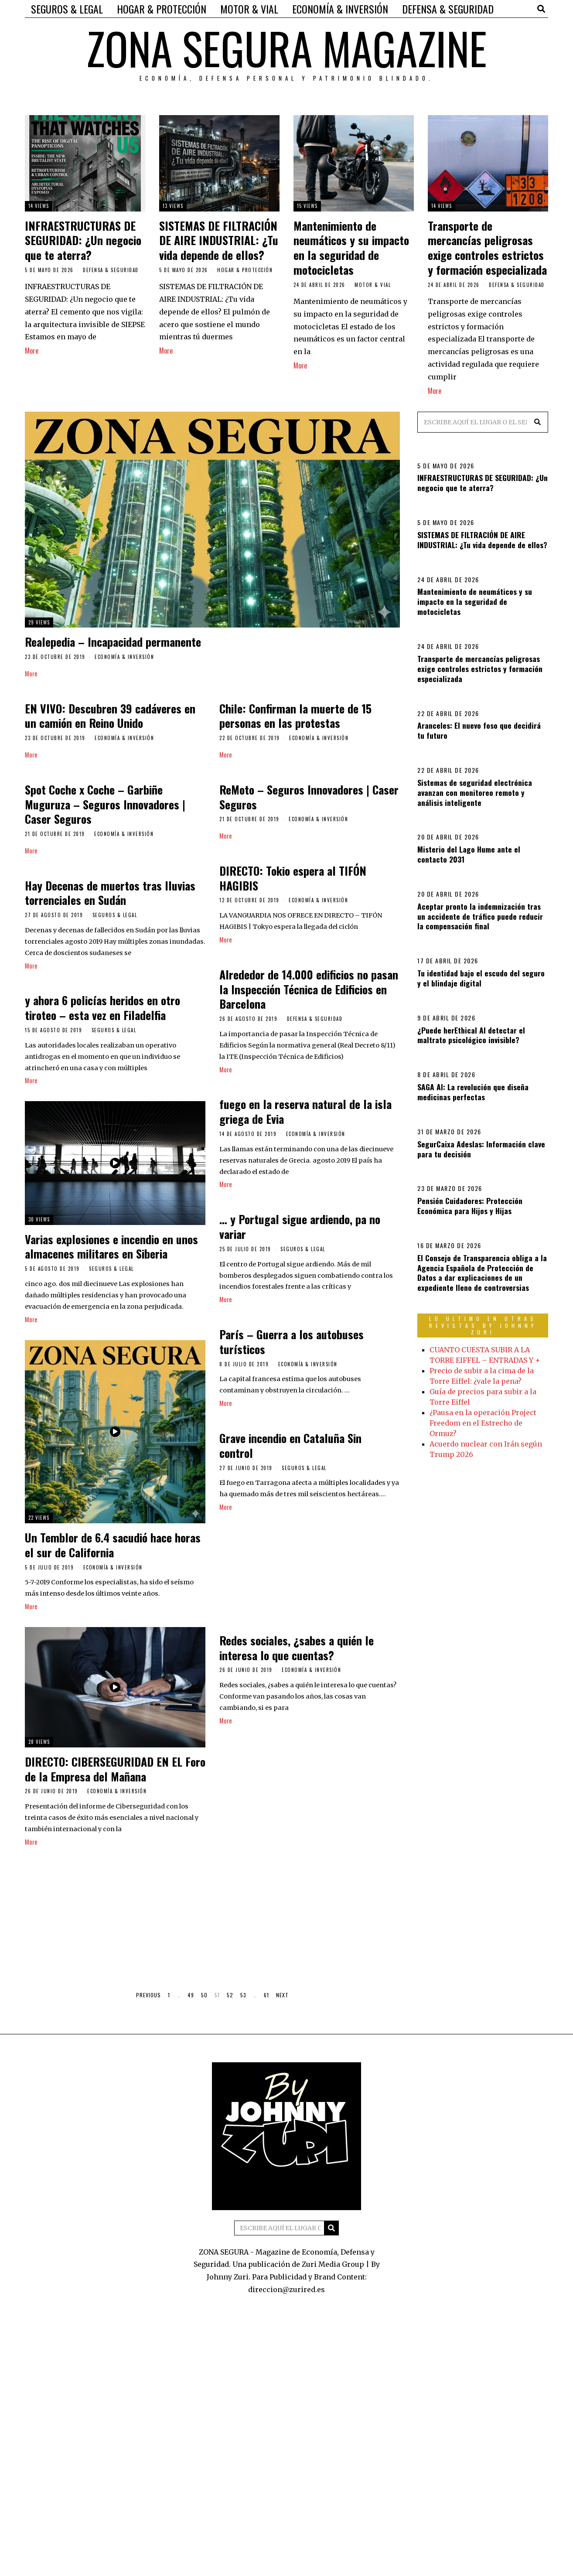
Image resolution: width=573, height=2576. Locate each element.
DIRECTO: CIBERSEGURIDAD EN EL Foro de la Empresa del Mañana (115, 1774)
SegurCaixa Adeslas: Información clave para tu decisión (481, 1149)
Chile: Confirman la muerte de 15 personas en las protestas (295, 716)
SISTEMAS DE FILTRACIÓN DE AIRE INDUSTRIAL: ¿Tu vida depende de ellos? (218, 240)
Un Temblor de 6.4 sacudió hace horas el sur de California (116, 1550)
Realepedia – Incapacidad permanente (113, 642)
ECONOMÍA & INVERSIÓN (340, 9)
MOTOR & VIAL (249, 9)
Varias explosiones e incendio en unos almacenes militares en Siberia (111, 1249)
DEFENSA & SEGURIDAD (448, 9)
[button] (537, 422)
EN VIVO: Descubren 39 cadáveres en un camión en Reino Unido (110, 716)
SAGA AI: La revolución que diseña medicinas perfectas (473, 1091)
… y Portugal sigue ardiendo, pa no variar (299, 1229)
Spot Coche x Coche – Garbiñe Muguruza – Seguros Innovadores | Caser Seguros (105, 804)
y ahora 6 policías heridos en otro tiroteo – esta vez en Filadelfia (102, 1008)
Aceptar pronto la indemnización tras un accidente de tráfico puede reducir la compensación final (480, 916)
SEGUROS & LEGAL (67, 9)
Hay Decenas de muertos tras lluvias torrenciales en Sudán (110, 893)
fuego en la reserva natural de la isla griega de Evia (305, 1112)
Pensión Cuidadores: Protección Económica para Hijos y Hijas (469, 1205)
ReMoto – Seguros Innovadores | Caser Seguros (309, 797)
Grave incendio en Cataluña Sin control (287, 1451)
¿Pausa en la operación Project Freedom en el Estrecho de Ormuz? (483, 1423)
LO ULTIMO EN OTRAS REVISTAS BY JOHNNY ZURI (483, 1325)
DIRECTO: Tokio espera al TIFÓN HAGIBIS (292, 878)
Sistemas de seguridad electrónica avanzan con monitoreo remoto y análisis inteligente (474, 792)
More (31, 350)
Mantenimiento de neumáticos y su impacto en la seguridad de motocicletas (351, 247)
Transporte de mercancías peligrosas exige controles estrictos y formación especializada (487, 247)
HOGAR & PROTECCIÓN (161, 9)
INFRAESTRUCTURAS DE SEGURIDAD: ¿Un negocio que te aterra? (83, 240)
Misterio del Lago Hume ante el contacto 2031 (468, 854)
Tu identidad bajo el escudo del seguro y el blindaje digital (481, 978)
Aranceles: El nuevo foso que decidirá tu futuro (479, 730)
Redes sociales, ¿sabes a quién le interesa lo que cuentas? (296, 1652)
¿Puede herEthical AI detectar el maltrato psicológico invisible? (471, 1035)
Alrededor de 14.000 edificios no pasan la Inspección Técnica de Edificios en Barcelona (308, 989)
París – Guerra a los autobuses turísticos (288, 1345)
